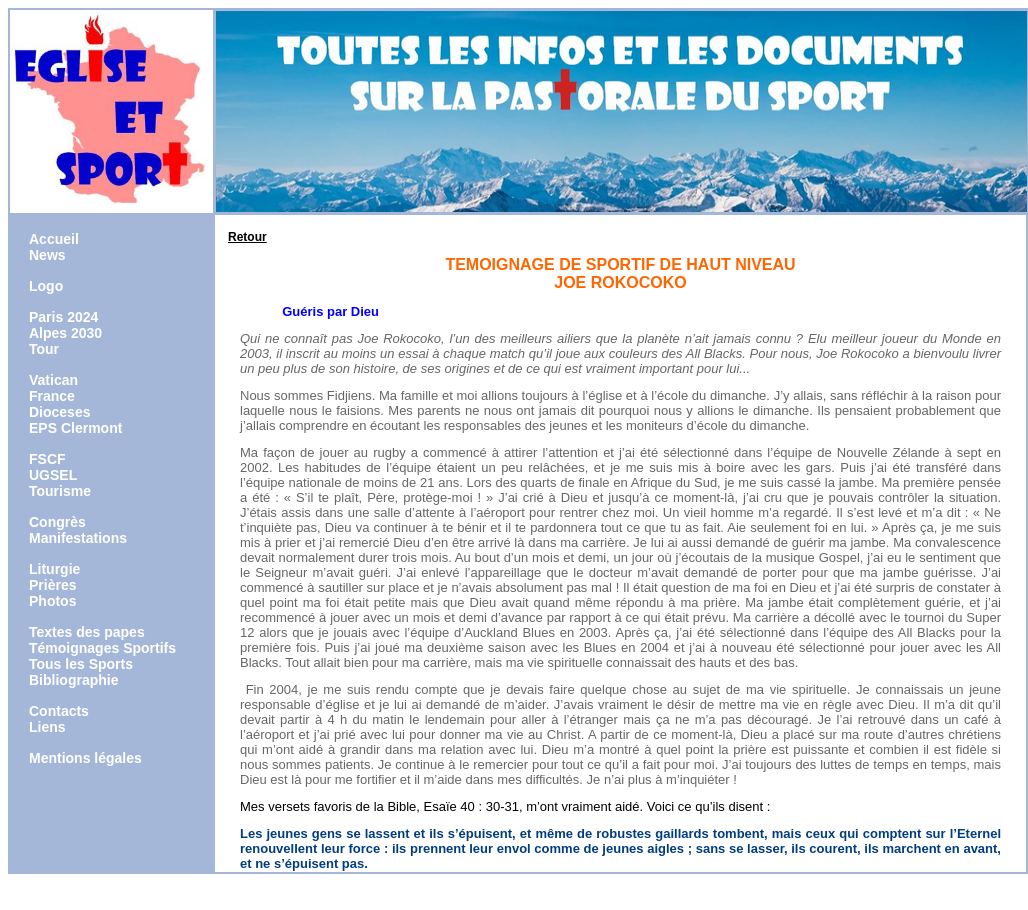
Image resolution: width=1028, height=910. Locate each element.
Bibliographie (73, 680)
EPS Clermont (75, 428)
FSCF (47, 459)
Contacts (59, 711)
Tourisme (60, 491)
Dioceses (59, 412)
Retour (247, 237)
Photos (52, 601)
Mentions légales (85, 758)
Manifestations (78, 538)
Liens (47, 727)
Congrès (57, 522)
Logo (46, 286)
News (47, 255)
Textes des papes (87, 632)
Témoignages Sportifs (102, 648)
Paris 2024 (63, 317)
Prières (52, 585)
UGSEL (53, 475)
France (52, 396)
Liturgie (54, 569)
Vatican (53, 380)
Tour (44, 349)
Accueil (54, 239)
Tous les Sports (81, 664)
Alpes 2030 (65, 333)
